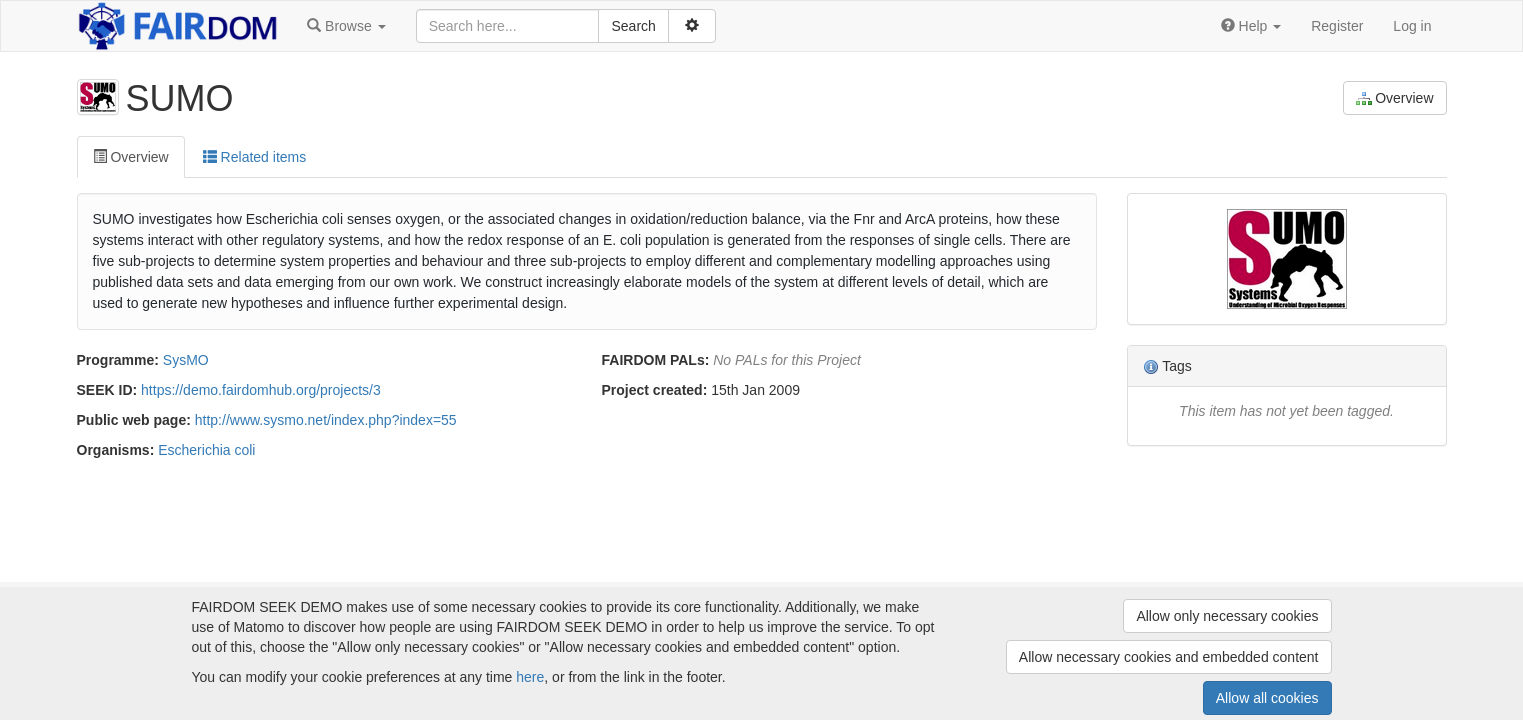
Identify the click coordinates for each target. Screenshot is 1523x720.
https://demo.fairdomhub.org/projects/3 (261, 390)
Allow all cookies (1267, 698)
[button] (346, 26)
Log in (1412, 26)
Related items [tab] (254, 157)
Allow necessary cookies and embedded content (1169, 657)
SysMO (186, 360)
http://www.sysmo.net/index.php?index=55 (326, 420)
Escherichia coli (206, 450)
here (530, 677)
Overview (1395, 98)
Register (1337, 26)
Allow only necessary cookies (1227, 616)
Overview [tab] (131, 157)
